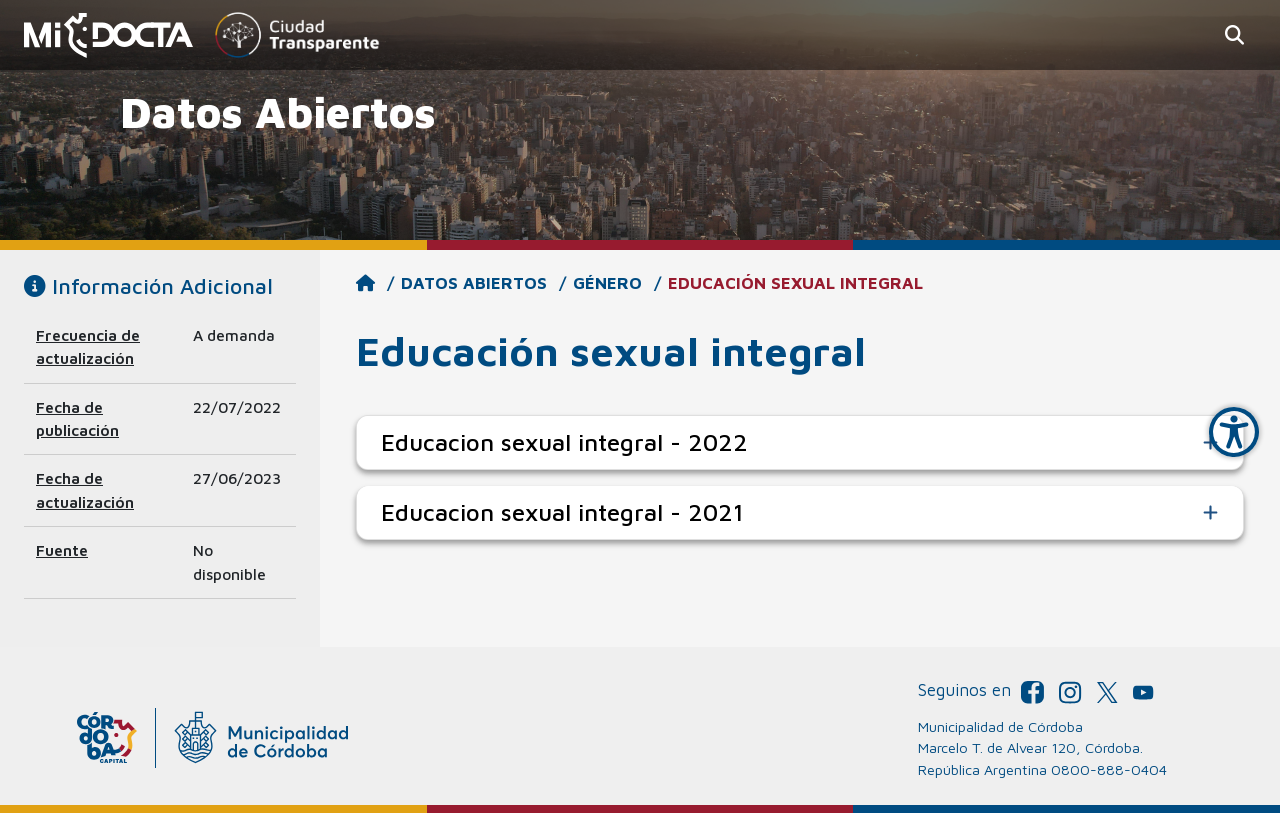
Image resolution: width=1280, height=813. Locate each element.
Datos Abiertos (474, 283)
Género (607, 283)
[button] (1234, 35)
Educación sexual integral (795, 283)
